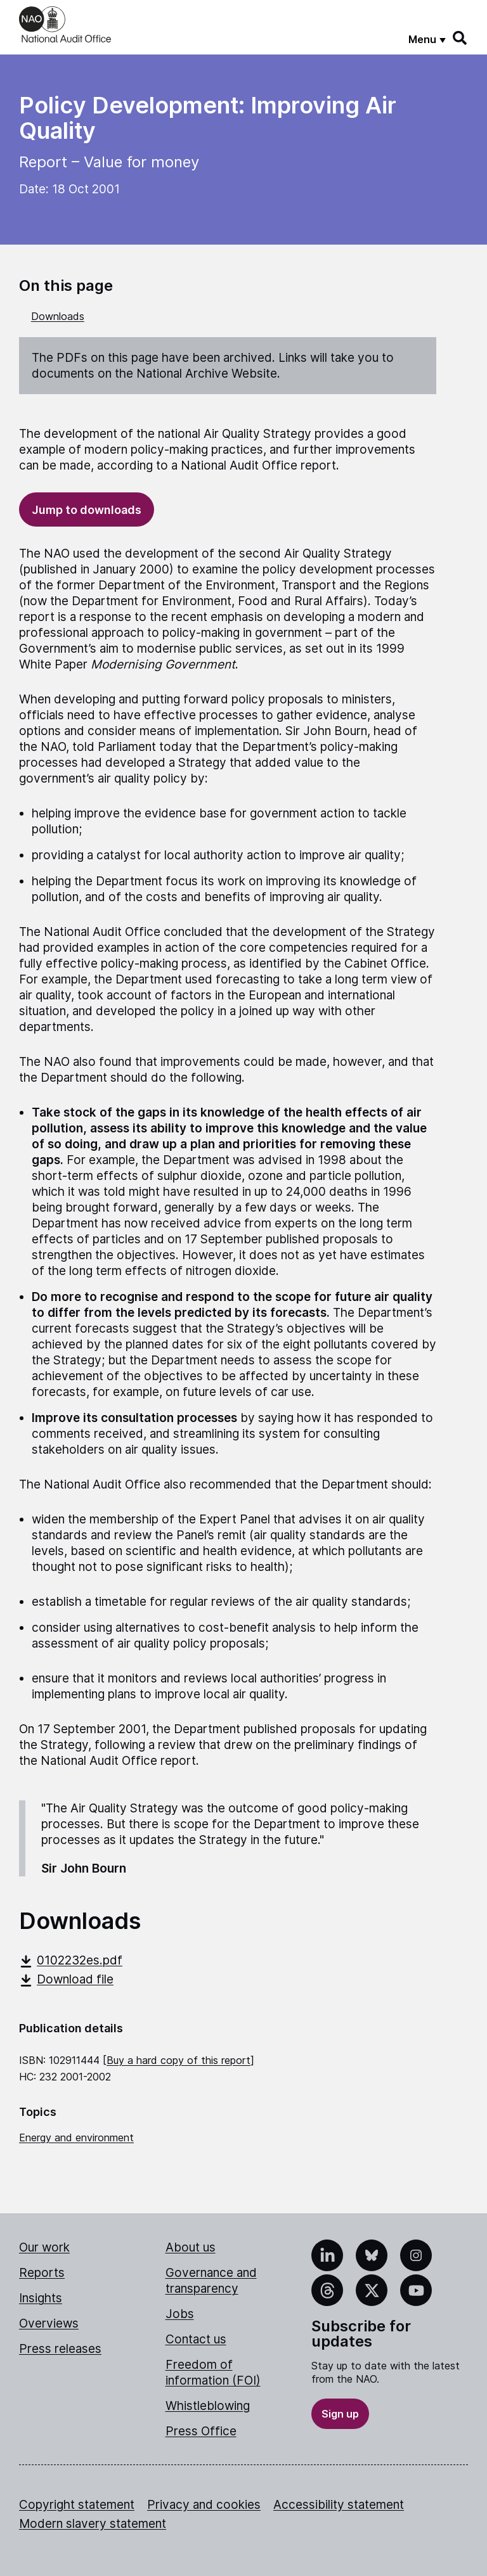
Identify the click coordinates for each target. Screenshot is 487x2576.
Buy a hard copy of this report (178, 2060)
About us (191, 2247)
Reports (42, 2272)
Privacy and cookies (204, 2504)
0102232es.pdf (70, 1960)
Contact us (196, 2339)
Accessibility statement (338, 2504)
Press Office (201, 2431)
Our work (44, 2247)
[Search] (460, 38)
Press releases (60, 2349)
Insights (40, 2298)
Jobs (180, 2314)
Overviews (49, 2323)
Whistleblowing (208, 2406)
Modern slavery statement (92, 2523)
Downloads (57, 316)
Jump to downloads (86, 509)
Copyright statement (76, 2504)
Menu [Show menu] (422, 39)
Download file (66, 1979)
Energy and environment (76, 2137)
